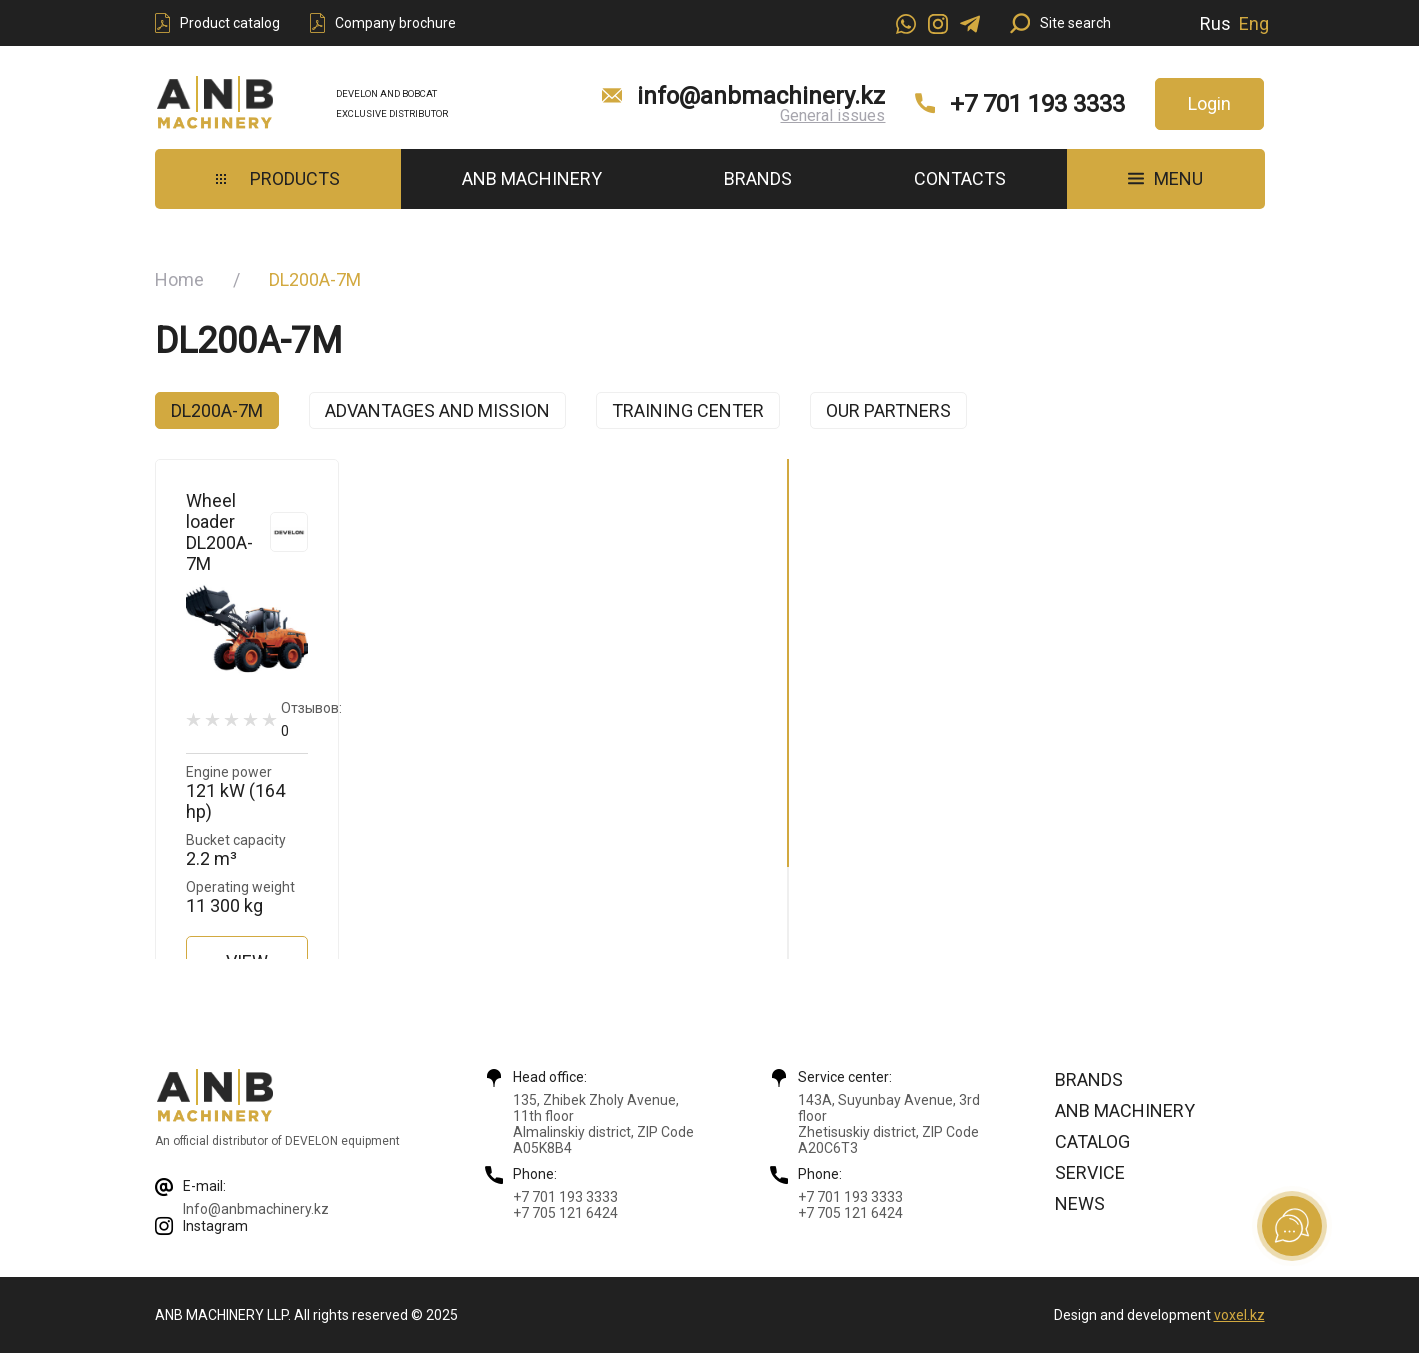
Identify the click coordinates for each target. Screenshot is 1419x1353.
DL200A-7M (217, 410)
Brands (758, 178)
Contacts (960, 178)
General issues (832, 115)
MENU (1165, 178)
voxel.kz (1239, 1315)
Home (179, 279)
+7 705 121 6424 (565, 1213)
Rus (1215, 23)
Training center (688, 410)
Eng (1254, 23)
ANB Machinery (532, 178)
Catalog (1092, 1141)
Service (1090, 1172)
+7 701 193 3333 (1037, 104)
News (1080, 1203)
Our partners (888, 410)
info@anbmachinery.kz (761, 96)
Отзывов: (311, 719)
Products (278, 178)
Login (1209, 103)
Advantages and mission (437, 410)
